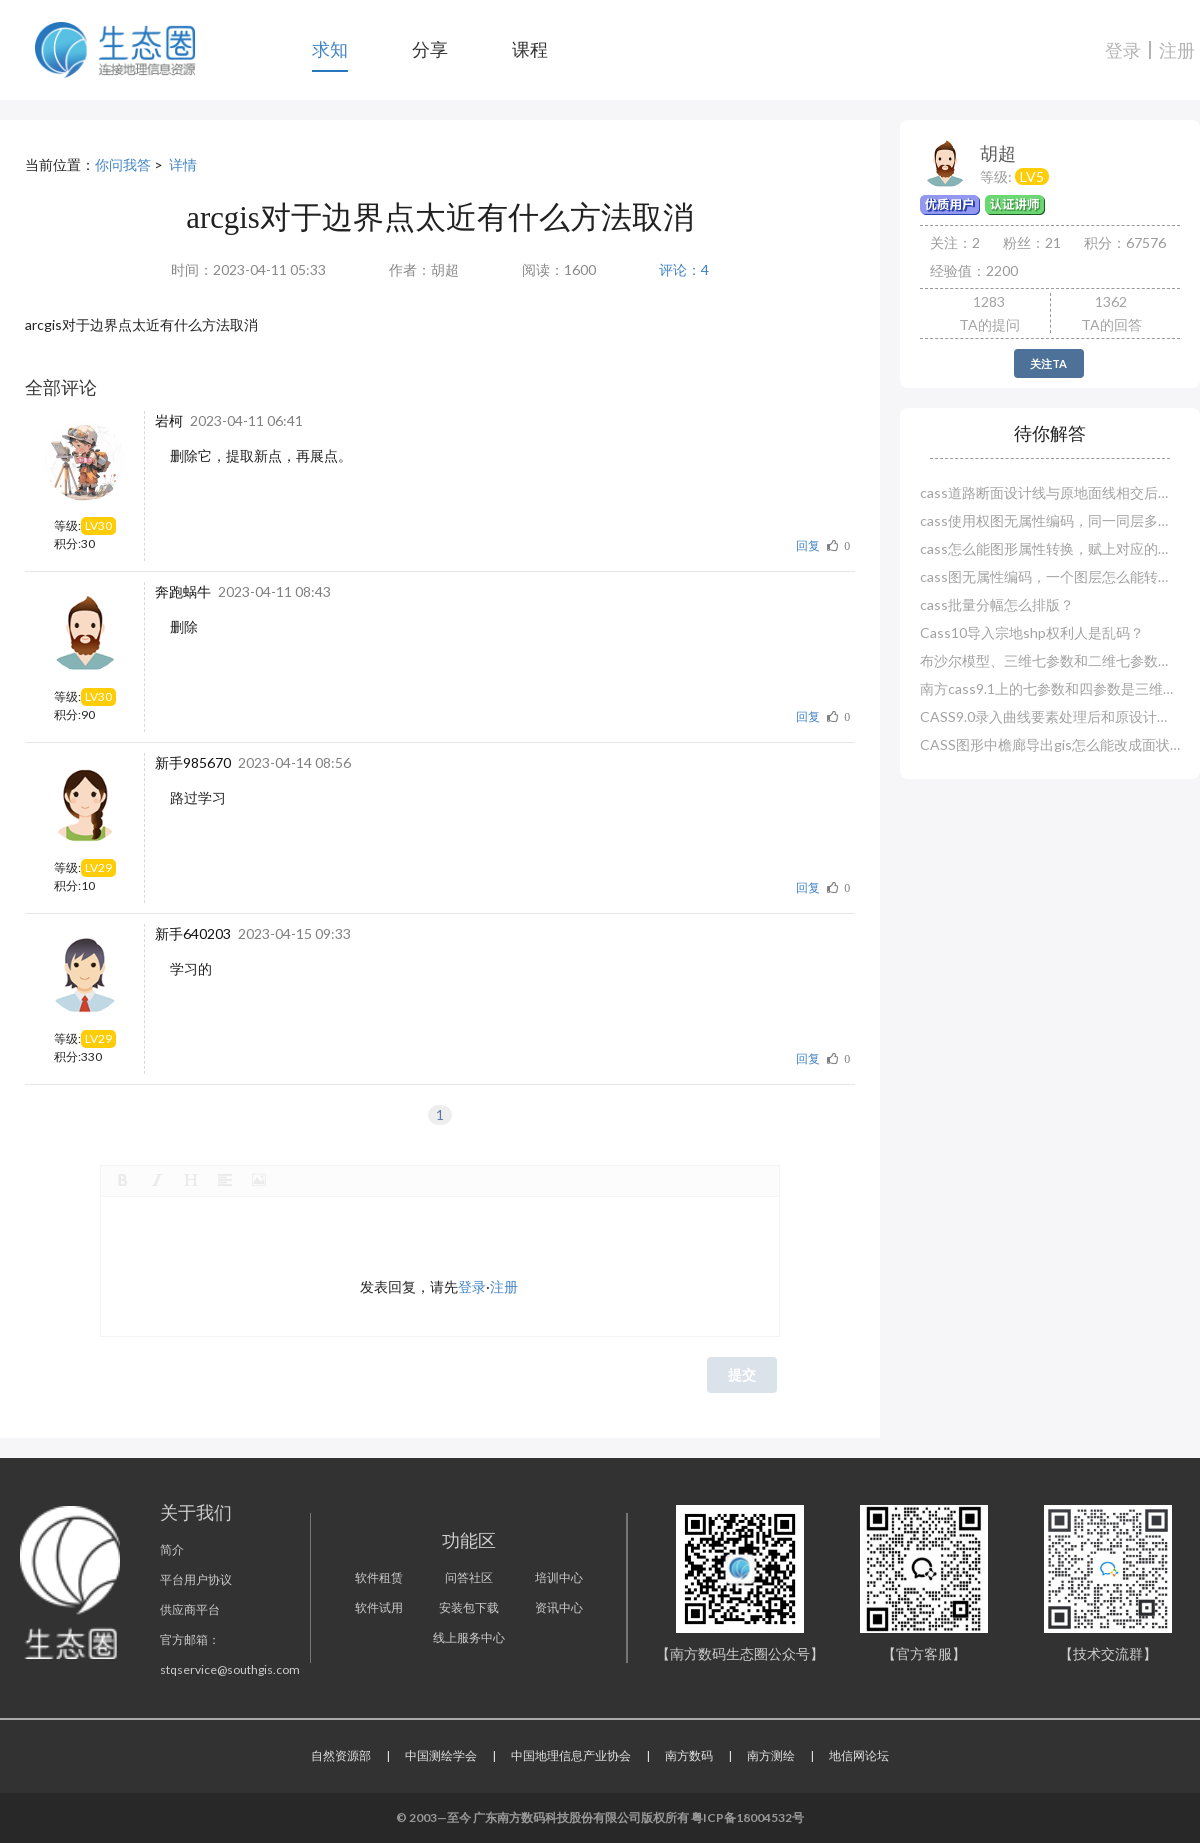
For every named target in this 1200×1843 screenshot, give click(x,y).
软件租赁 (379, 1577)
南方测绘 (771, 1755)
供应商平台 (190, 1609)
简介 (172, 1549)
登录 (1123, 50)
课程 (530, 49)
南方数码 (689, 1755)
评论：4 (684, 269)
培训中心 (559, 1577)
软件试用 (379, 1607)
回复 (808, 545)
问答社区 (469, 1577)
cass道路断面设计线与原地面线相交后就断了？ (1050, 492)
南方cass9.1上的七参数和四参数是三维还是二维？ (1050, 688)
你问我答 (123, 164)
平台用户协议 (196, 1579)
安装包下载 (469, 1607)
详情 (183, 164)
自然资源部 (341, 1755)
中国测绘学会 (441, 1755)
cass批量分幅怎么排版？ (997, 604)
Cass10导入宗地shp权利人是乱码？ (1032, 632)
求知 (330, 49)
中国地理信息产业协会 (571, 1755)
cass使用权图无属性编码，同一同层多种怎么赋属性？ (1050, 520)
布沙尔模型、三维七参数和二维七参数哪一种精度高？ (1050, 660)
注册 (1177, 50)
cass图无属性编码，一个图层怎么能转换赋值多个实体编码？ (1050, 576)
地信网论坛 (859, 1755)
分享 (430, 49)
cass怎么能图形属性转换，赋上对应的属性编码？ (1050, 548)
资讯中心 (559, 1607)
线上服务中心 (469, 1637)
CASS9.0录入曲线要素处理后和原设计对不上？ (1050, 716)
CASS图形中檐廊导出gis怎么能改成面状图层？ (1050, 744)
